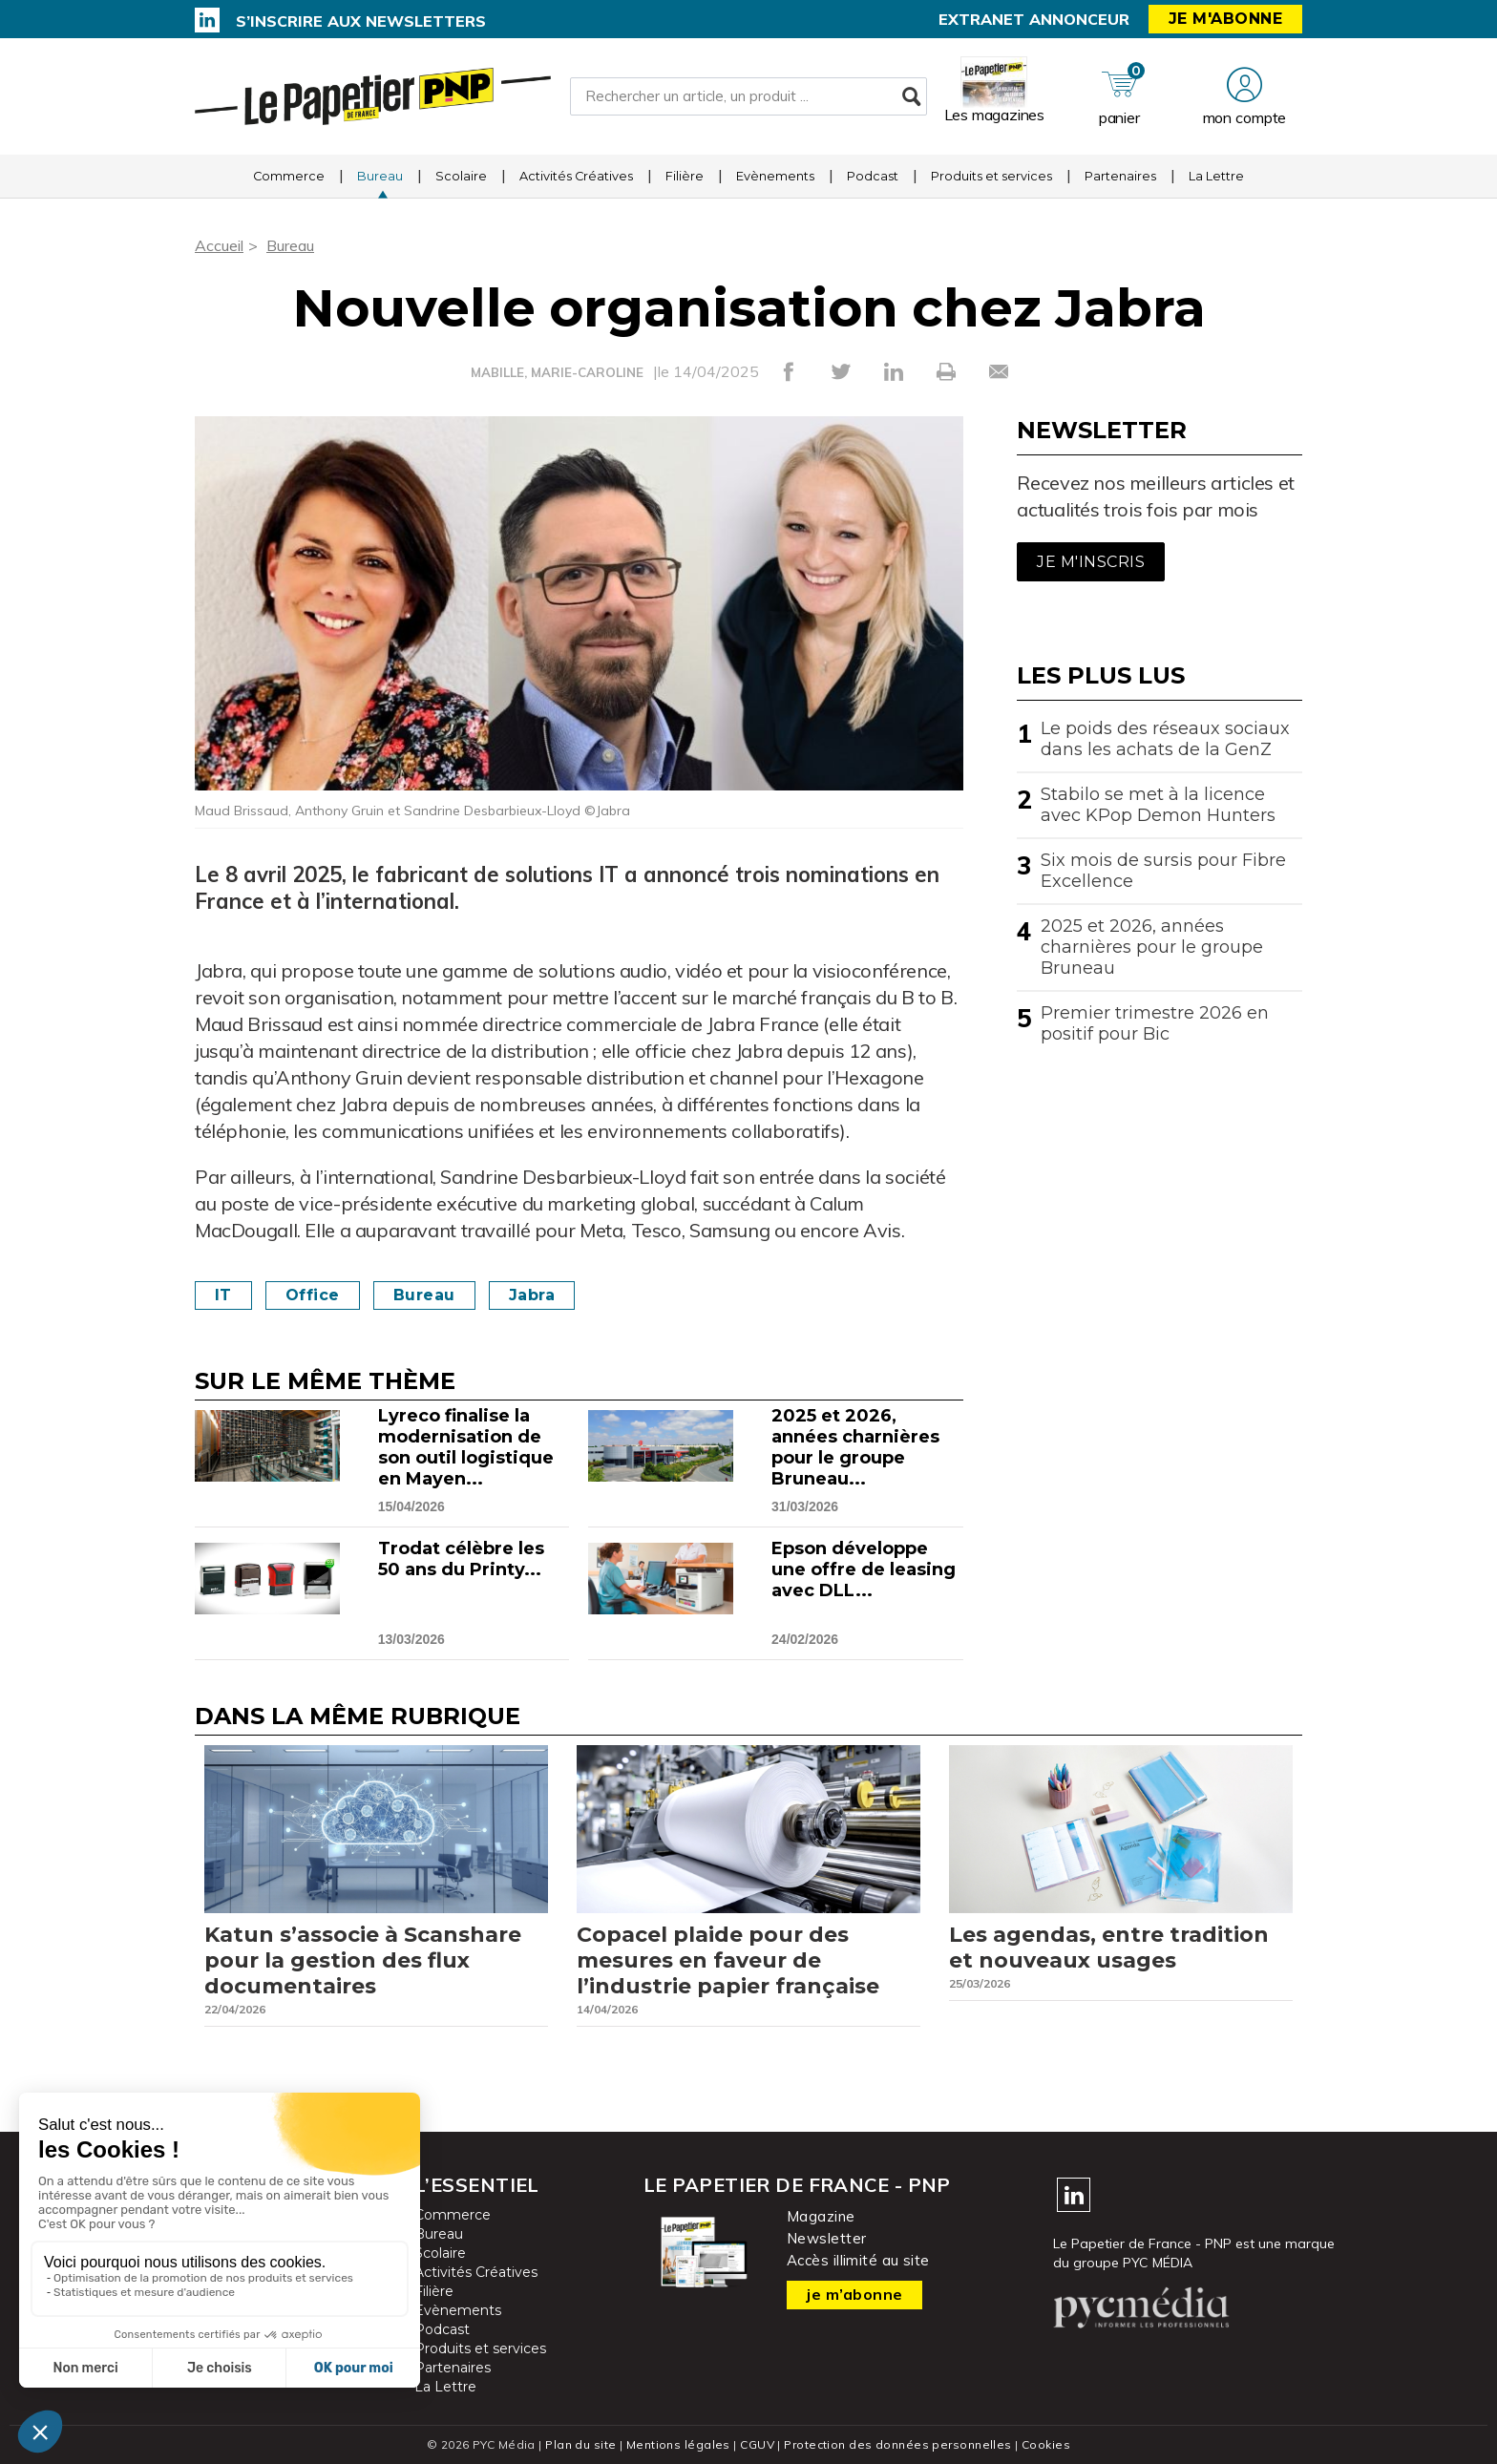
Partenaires (1120, 176)
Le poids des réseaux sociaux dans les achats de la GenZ (1165, 739)
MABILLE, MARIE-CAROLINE (557, 372)
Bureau (380, 176)
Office (312, 1295)
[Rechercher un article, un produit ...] (748, 96)
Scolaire (461, 176)
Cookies (1046, 2444)
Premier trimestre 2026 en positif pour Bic (1155, 1023)
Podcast (872, 176)
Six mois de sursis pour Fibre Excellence (1163, 871)
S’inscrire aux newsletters (361, 21)
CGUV (757, 2444)
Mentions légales (678, 2444)
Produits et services (991, 176)
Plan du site (580, 2444)
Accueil (219, 245)
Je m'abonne (1226, 19)
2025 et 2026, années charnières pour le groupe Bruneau (1152, 947)
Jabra (532, 1295)
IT (223, 1295)
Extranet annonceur (1033, 19)
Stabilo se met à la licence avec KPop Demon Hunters (1158, 805)
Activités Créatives (576, 176)
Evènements (775, 176)
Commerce (289, 176)
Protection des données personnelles (897, 2444)
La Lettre (1216, 176)
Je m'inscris (1091, 562)
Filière (684, 176)
